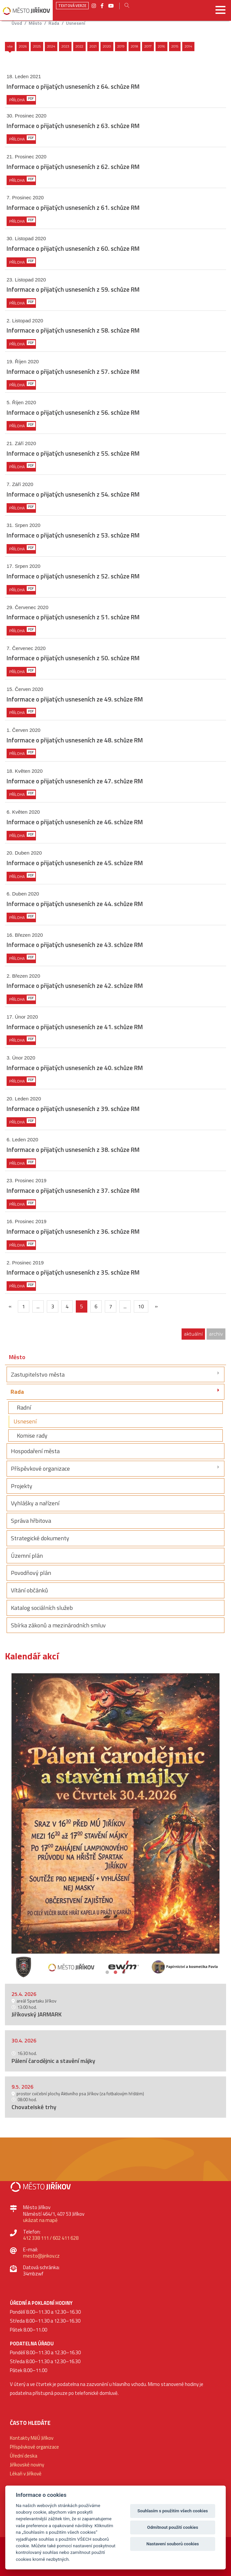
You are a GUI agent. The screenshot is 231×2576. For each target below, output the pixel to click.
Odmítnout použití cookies (172, 2527)
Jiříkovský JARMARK (37, 2014)
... (38, 1306)
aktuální (193, 1334)
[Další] (156, 1306)
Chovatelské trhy (34, 2107)
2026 (23, 46)
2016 (161, 46)
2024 (51, 46)
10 (141, 1306)
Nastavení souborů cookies (172, 2543)
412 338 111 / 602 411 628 (50, 2238)
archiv (216, 1334)
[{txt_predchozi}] (10, 1306)
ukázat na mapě (40, 2220)
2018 (134, 46)
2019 (121, 46)
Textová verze (72, 5)
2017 (148, 46)
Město (35, 23)
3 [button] (123, 1971)
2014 (188, 46)
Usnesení (75, 23)
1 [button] (107, 1971)
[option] (115, 1823)
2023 (65, 46)
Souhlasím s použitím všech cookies (172, 2510)
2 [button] (115, 1971)
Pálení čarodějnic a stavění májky (53, 2060)
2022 (79, 46)
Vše (10, 46)
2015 (175, 46)
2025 (37, 46)
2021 (93, 46)
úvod (17, 23)
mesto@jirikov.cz (41, 2256)
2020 (107, 46)
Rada (53, 23)
